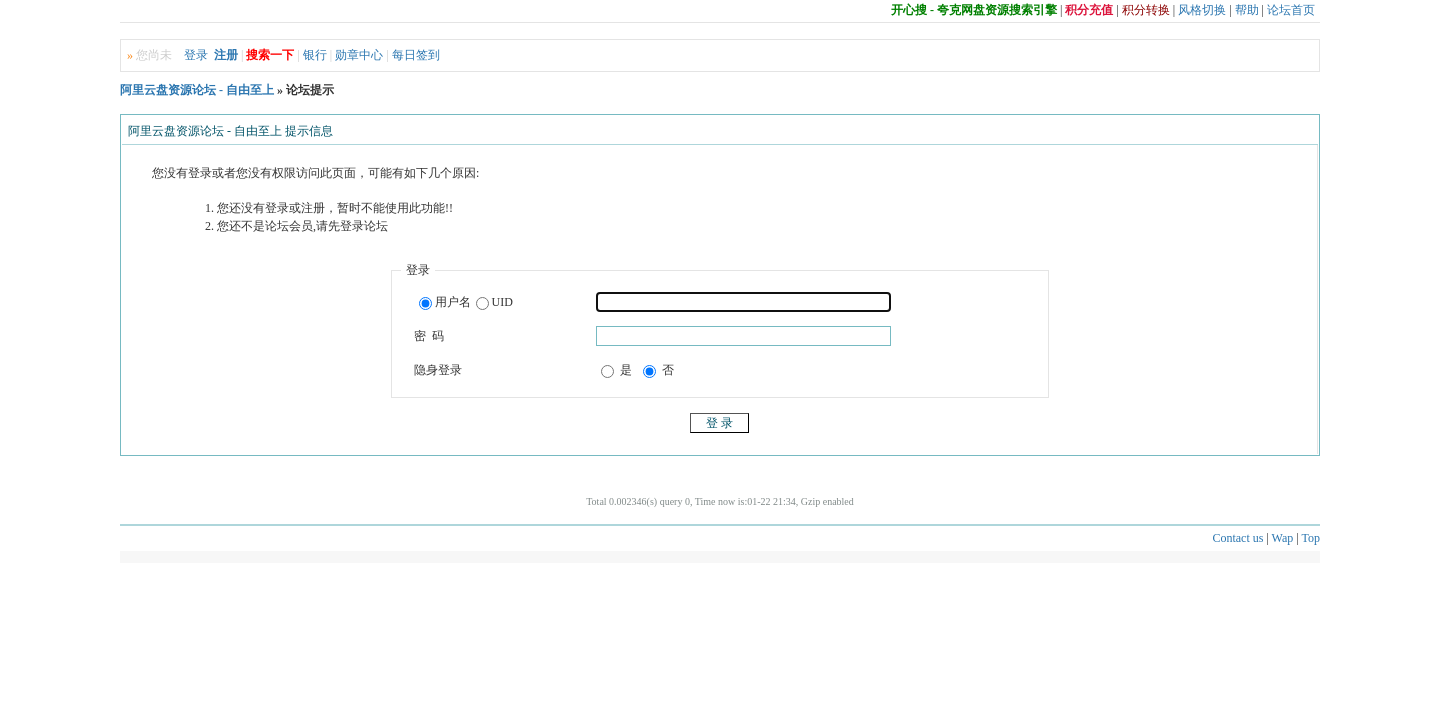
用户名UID (466, 303)
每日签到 (416, 55)
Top (1311, 538)
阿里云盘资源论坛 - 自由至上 (197, 90)
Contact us (1237, 538)
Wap (1283, 538)
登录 (196, 55)
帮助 (1247, 10)
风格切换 (1202, 10)
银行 (315, 55)
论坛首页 (1291, 10)
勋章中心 (359, 55)
